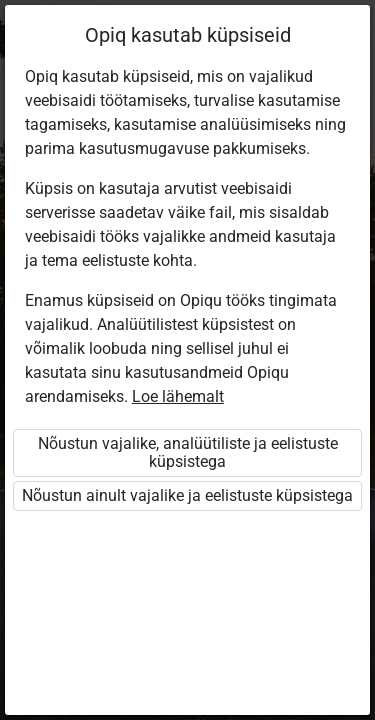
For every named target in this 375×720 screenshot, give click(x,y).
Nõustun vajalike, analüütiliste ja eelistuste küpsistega (188, 452)
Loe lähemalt (178, 396)
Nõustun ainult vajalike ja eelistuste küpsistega (187, 495)
